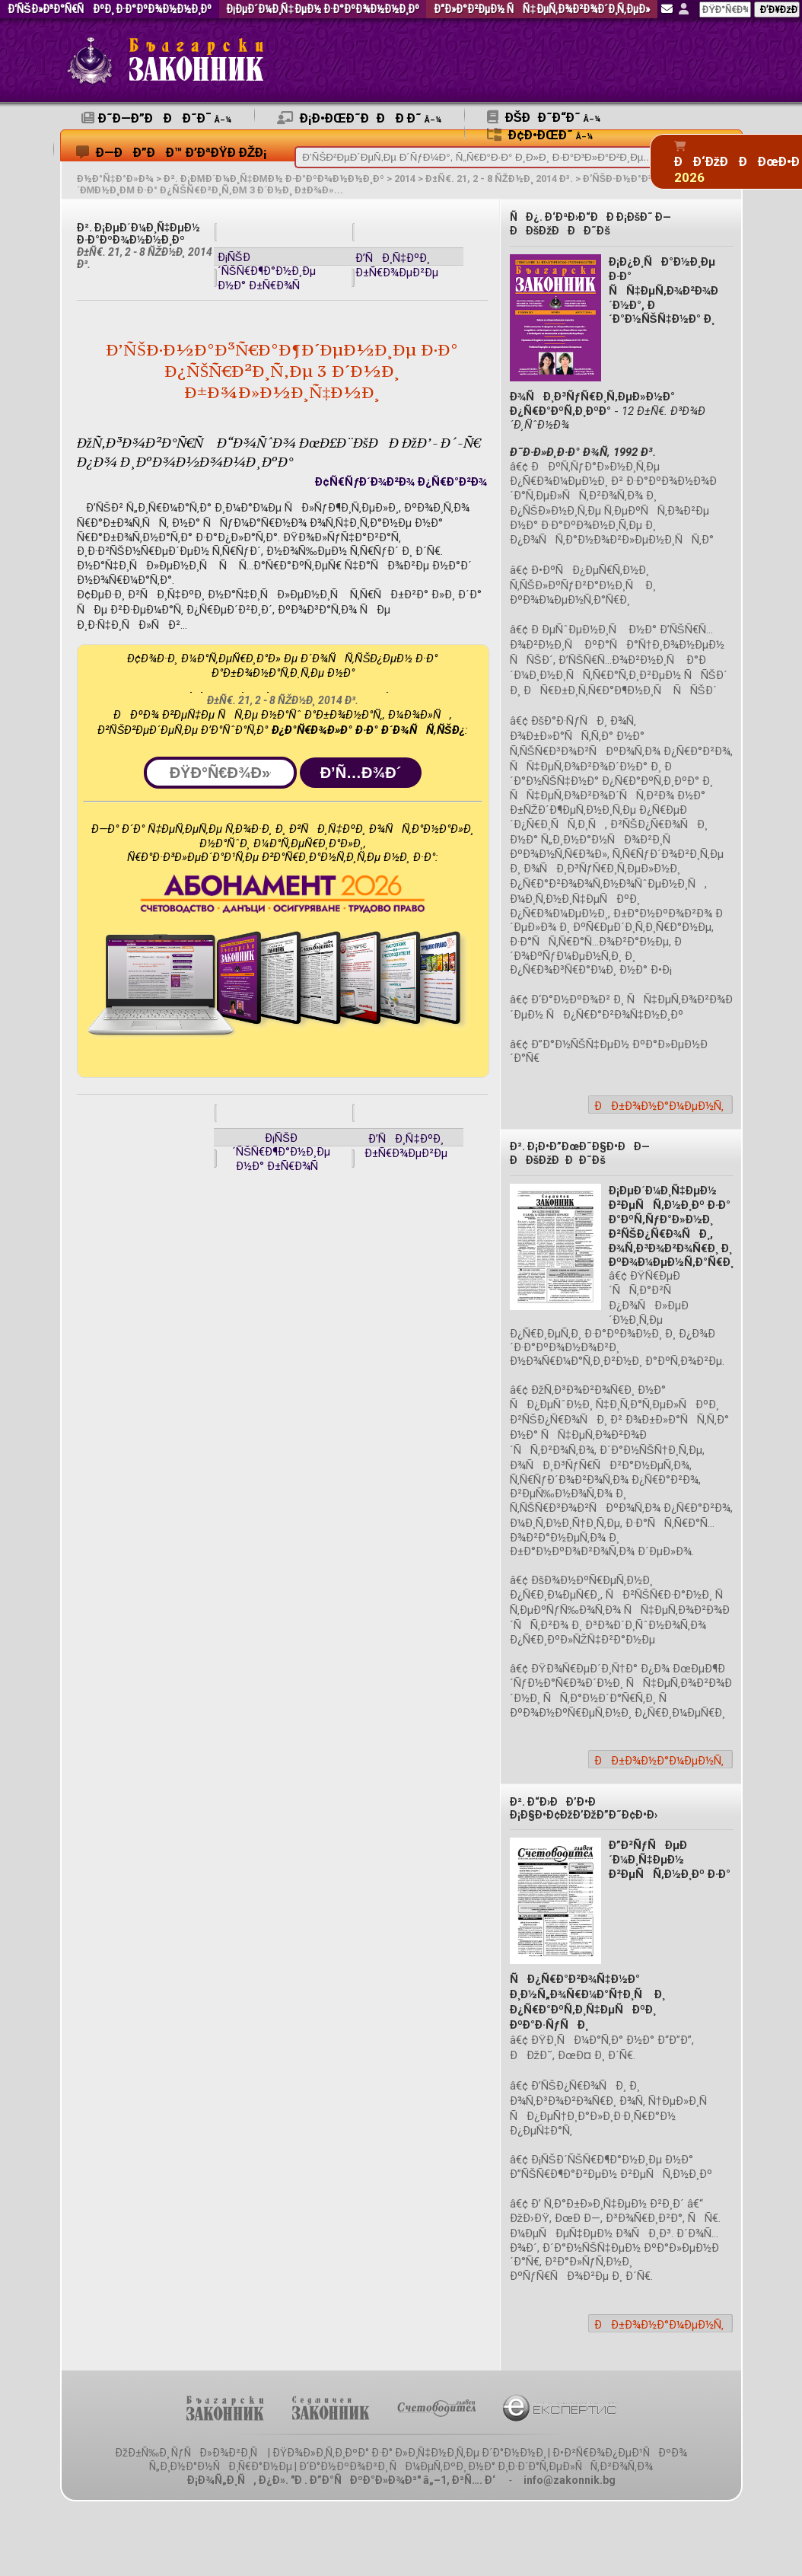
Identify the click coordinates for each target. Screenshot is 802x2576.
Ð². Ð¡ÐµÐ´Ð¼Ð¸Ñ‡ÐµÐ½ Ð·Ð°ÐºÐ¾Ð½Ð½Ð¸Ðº (274, 178)
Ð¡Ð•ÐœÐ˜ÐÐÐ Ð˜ (359, 118)
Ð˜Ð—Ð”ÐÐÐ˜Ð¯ (156, 118)
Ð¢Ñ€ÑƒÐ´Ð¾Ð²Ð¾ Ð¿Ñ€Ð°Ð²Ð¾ (401, 482)
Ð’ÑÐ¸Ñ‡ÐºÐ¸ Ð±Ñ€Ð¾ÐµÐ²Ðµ (396, 265)
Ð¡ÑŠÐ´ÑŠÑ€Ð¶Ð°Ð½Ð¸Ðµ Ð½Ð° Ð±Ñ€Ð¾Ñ (267, 271)
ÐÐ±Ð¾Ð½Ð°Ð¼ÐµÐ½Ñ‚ (659, 1106)
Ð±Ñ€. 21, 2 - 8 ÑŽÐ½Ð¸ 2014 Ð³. (499, 178)
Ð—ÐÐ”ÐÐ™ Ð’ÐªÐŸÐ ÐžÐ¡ (172, 152)
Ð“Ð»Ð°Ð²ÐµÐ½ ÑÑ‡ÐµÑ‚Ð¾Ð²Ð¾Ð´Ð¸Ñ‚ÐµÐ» (541, 9)
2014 (404, 178)
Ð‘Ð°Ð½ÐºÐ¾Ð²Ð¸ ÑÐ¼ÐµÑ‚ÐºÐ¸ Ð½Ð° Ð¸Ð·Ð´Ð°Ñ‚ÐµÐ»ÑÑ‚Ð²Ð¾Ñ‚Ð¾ (476, 2466)
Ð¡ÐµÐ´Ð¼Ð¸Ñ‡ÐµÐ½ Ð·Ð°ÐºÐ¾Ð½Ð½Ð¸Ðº (322, 9)
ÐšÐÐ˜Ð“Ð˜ (543, 117)
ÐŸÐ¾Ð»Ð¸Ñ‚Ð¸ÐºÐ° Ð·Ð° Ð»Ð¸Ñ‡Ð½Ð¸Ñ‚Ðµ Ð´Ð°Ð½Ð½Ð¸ (409, 2453)
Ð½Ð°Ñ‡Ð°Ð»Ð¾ (115, 178)
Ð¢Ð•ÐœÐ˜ (540, 134)
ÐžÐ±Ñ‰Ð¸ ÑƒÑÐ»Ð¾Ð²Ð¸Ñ (190, 2453)
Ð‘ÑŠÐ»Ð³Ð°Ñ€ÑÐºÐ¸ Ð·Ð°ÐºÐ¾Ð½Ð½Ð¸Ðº (110, 9)
